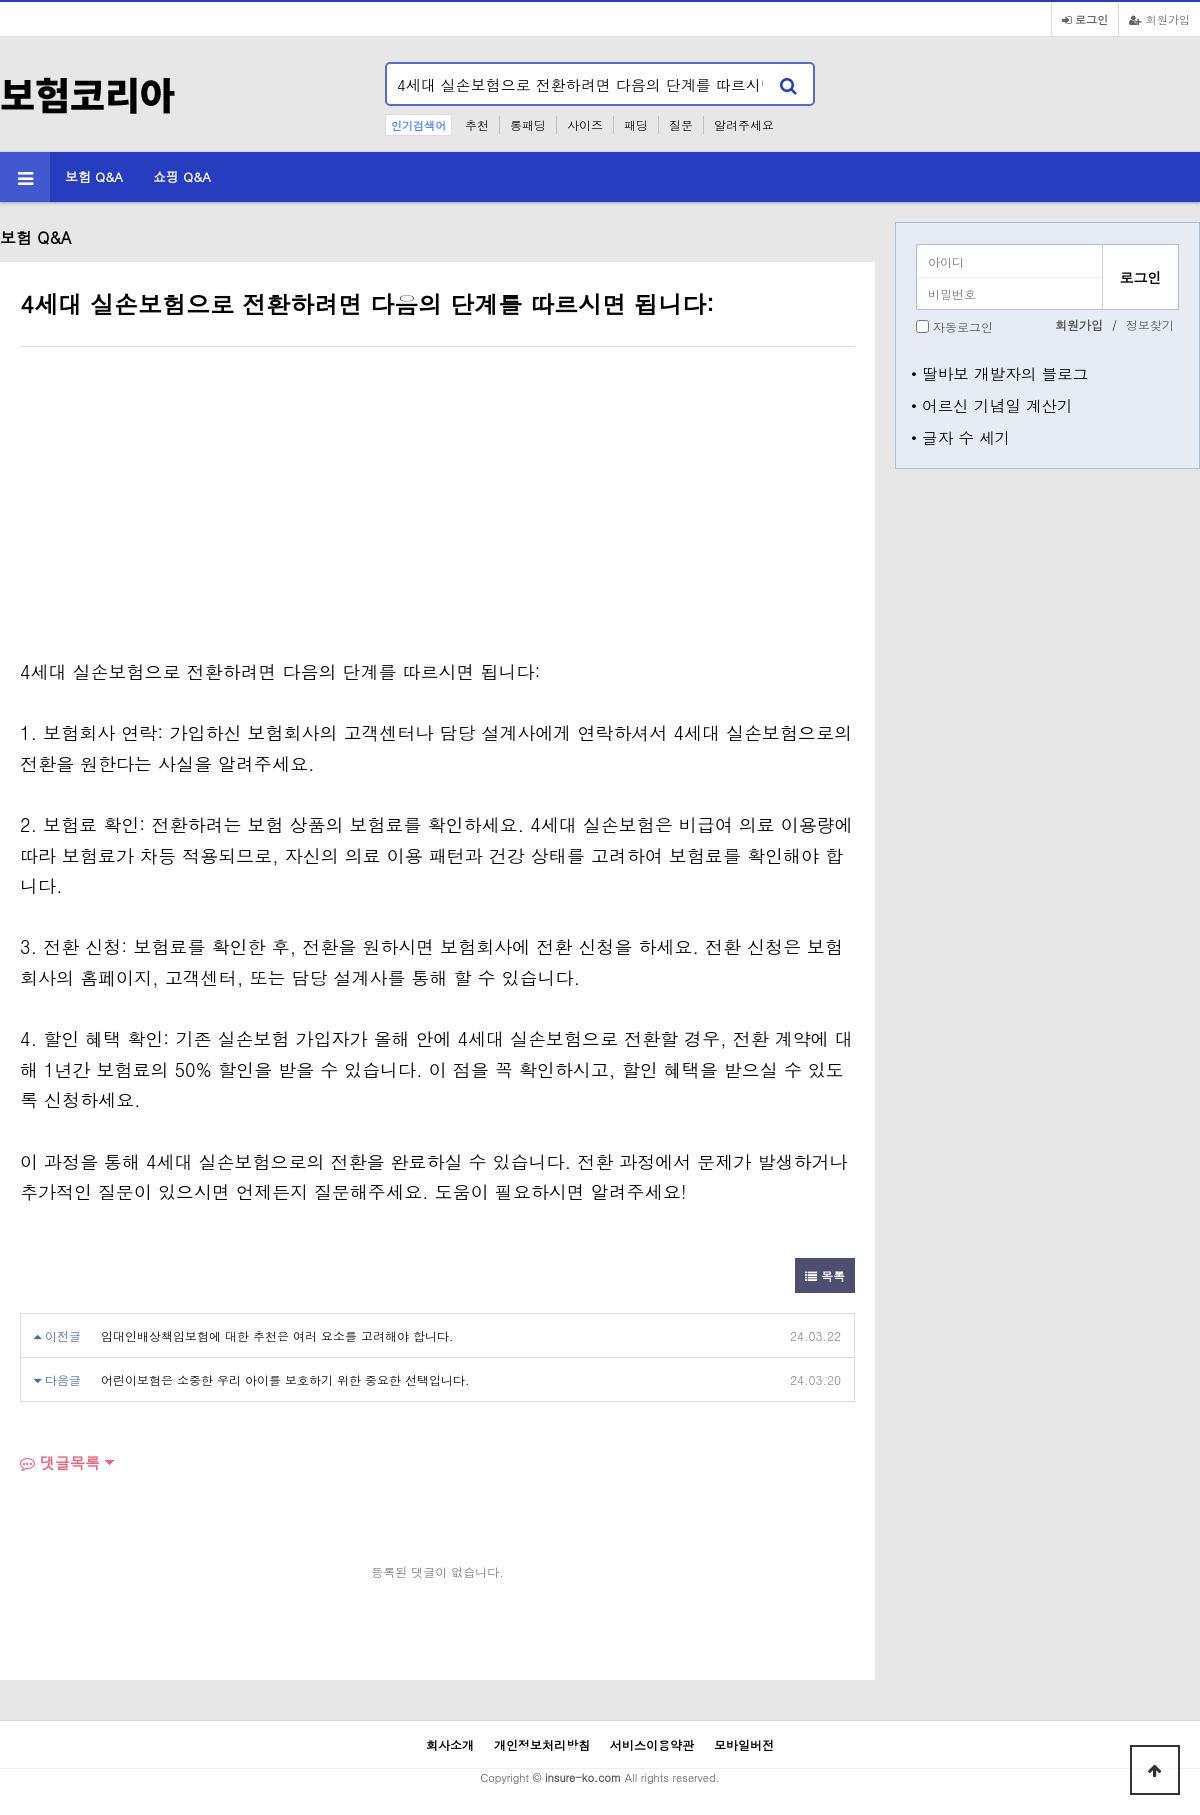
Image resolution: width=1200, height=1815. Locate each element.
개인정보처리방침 (542, 1744)
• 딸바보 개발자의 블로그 (999, 373)
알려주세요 (744, 124)
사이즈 (585, 124)
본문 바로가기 (0, 0)
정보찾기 (1150, 324)
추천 (477, 124)
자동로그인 (963, 326)
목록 (825, 1275)
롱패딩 (528, 124)
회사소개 (450, 1744)
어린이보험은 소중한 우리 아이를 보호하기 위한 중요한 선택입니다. (285, 1379)
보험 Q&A (94, 176)
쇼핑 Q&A (182, 176)
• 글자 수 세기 (960, 437)
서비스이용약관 (652, 1744)
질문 (681, 124)
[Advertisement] (188, 507)
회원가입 (1159, 19)
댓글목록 (60, 1462)
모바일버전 (744, 1744)
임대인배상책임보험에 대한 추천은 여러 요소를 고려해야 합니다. (277, 1335)
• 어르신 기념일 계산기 (992, 405)
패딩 (636, 124)
